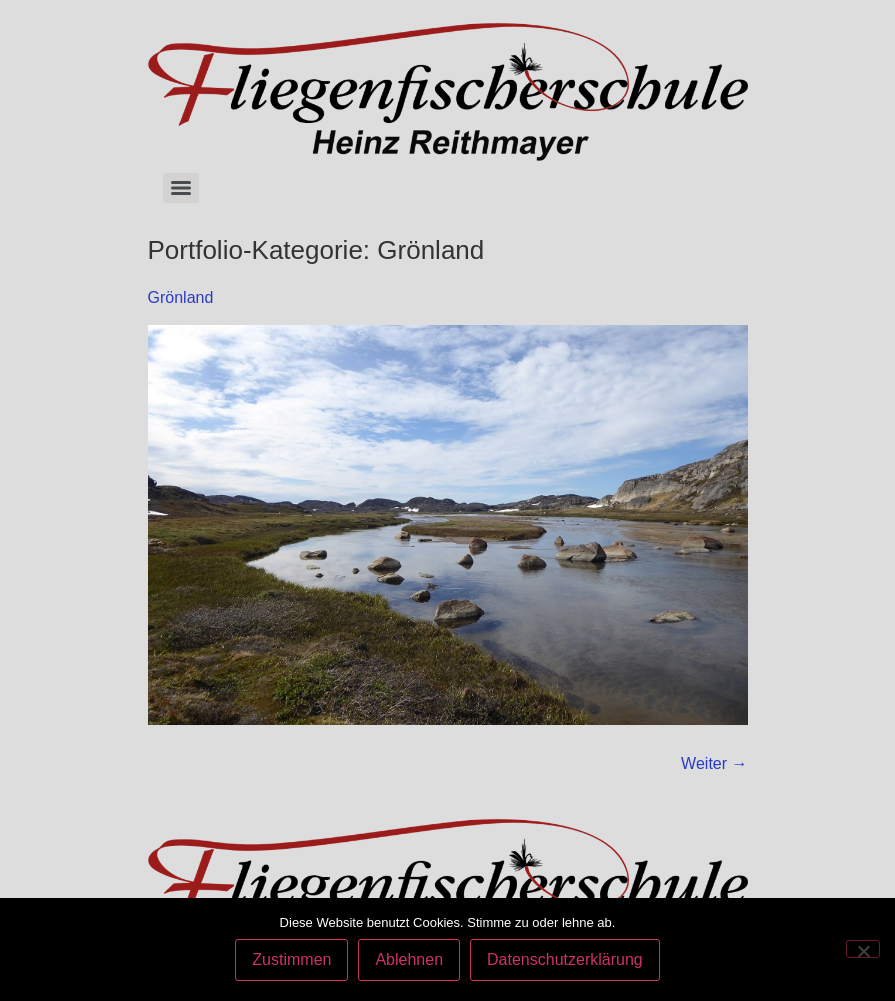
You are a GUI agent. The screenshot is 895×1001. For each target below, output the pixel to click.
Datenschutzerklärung (565, 959)
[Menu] (181, 188)
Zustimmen (291, 959)
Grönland (181, 297)
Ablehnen (409, 959)
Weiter (714, 763)
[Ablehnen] (863, 949)
